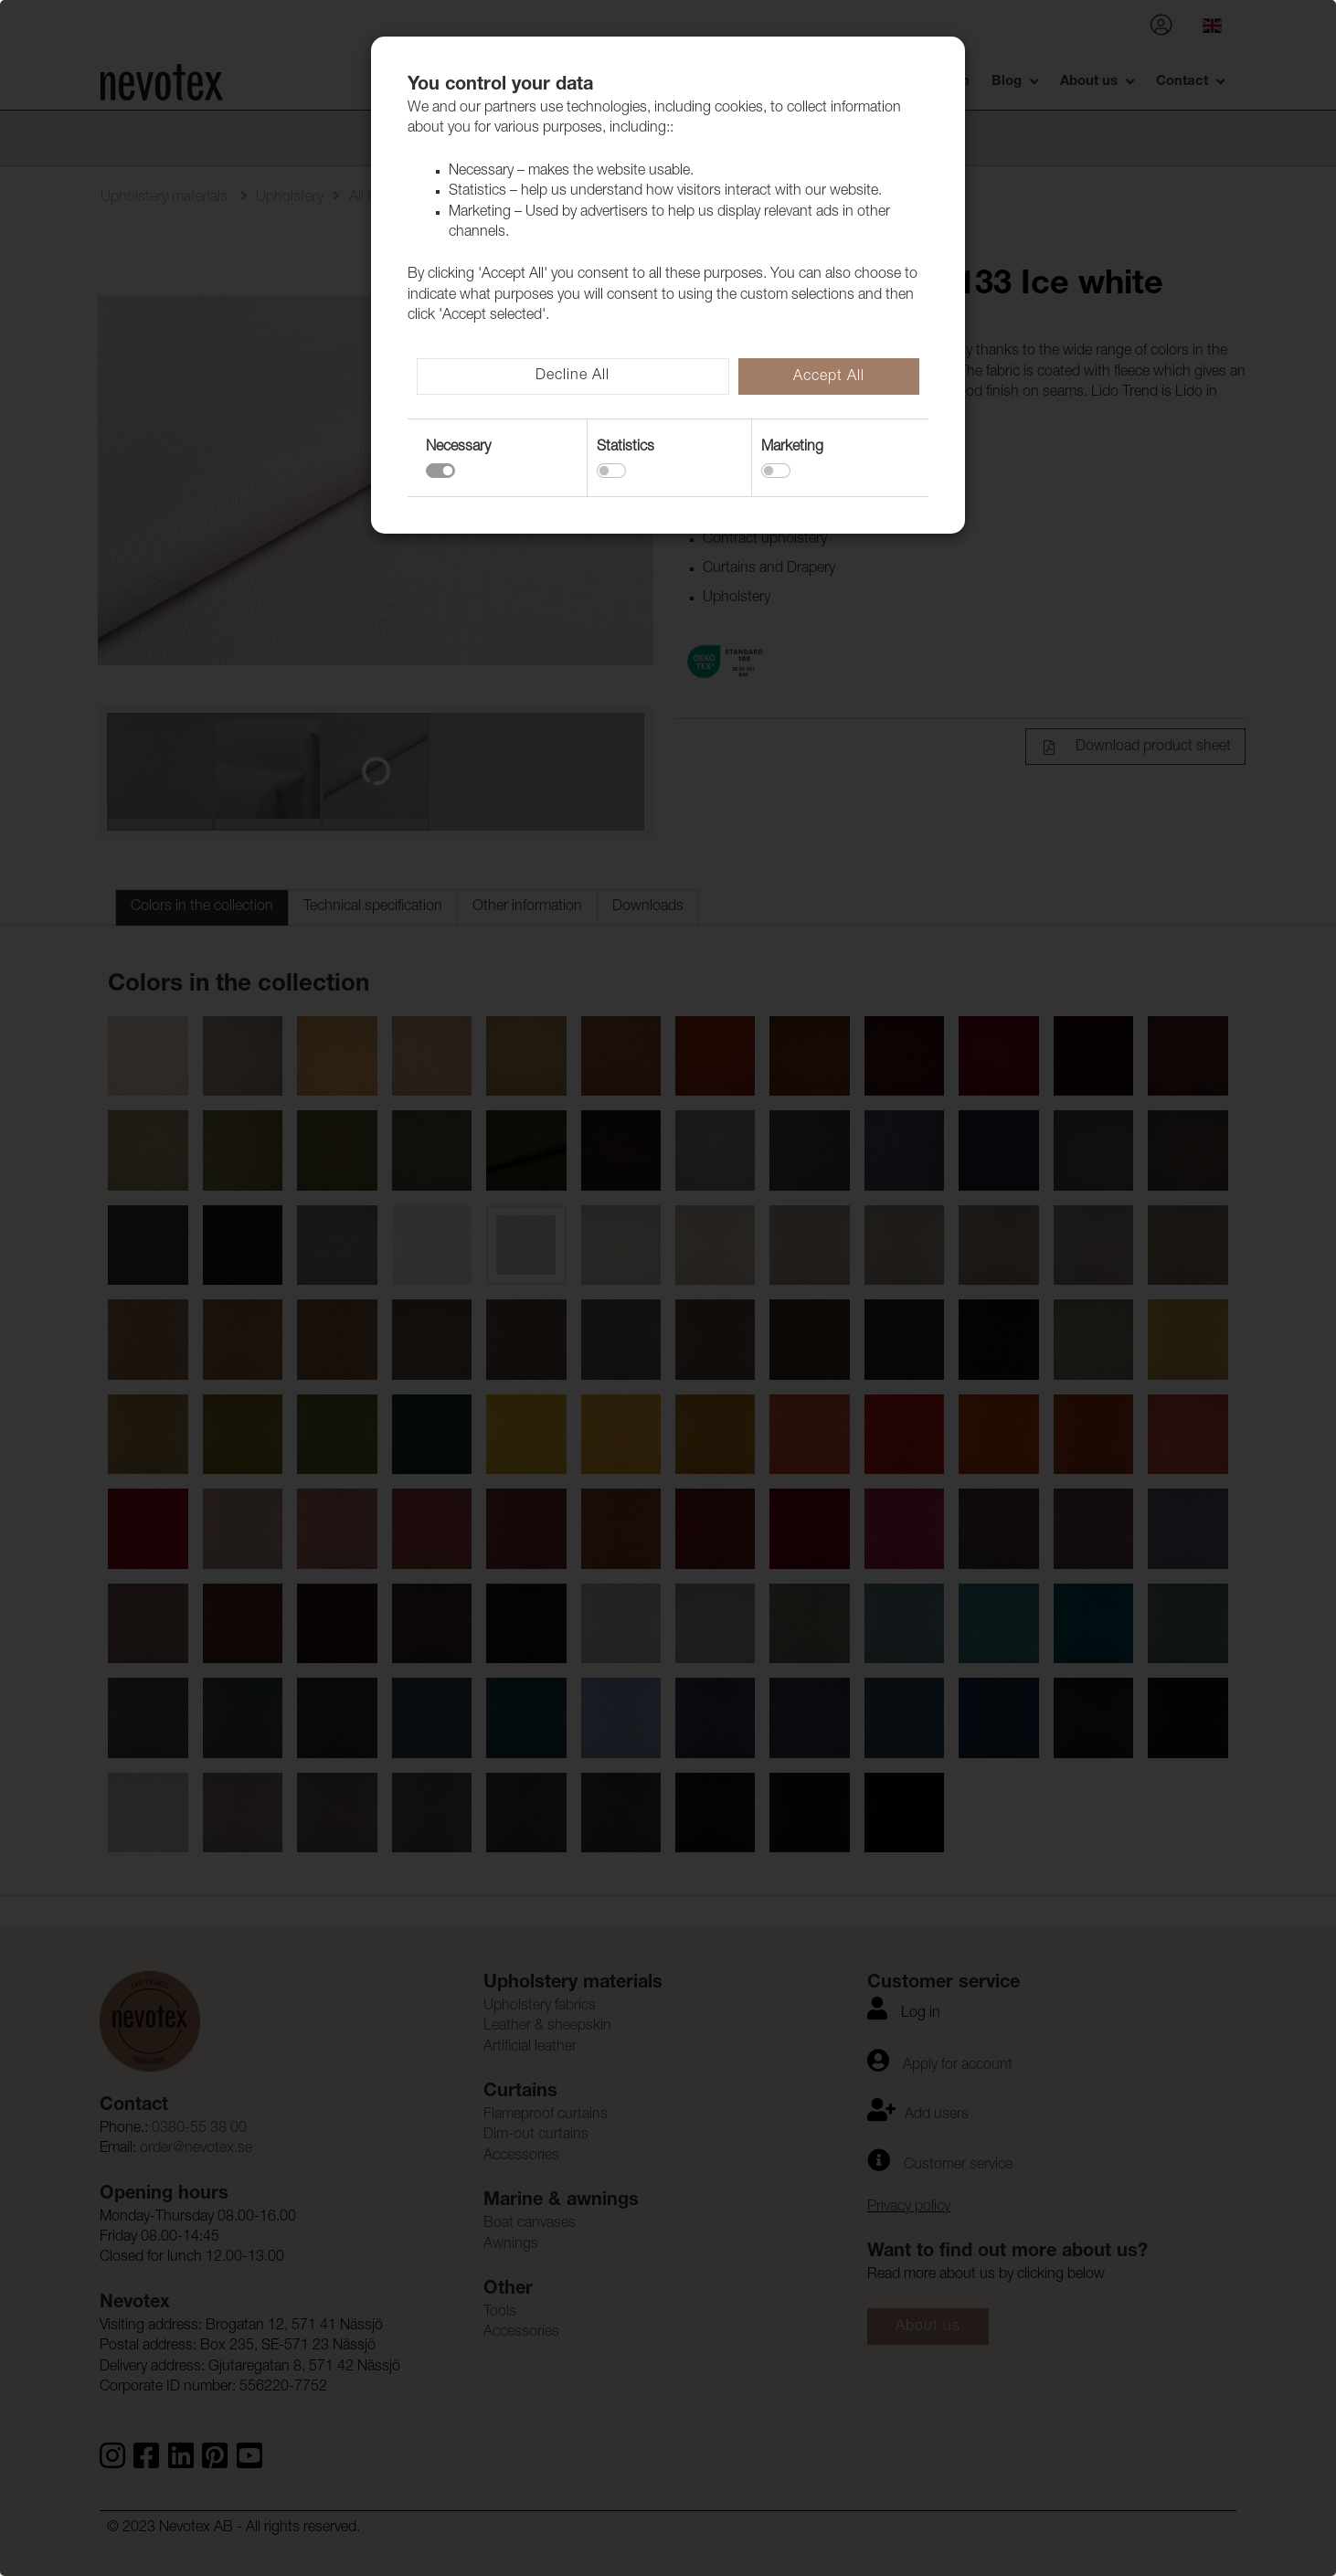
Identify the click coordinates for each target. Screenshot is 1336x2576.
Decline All (572, 376)
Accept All (828, 377)
